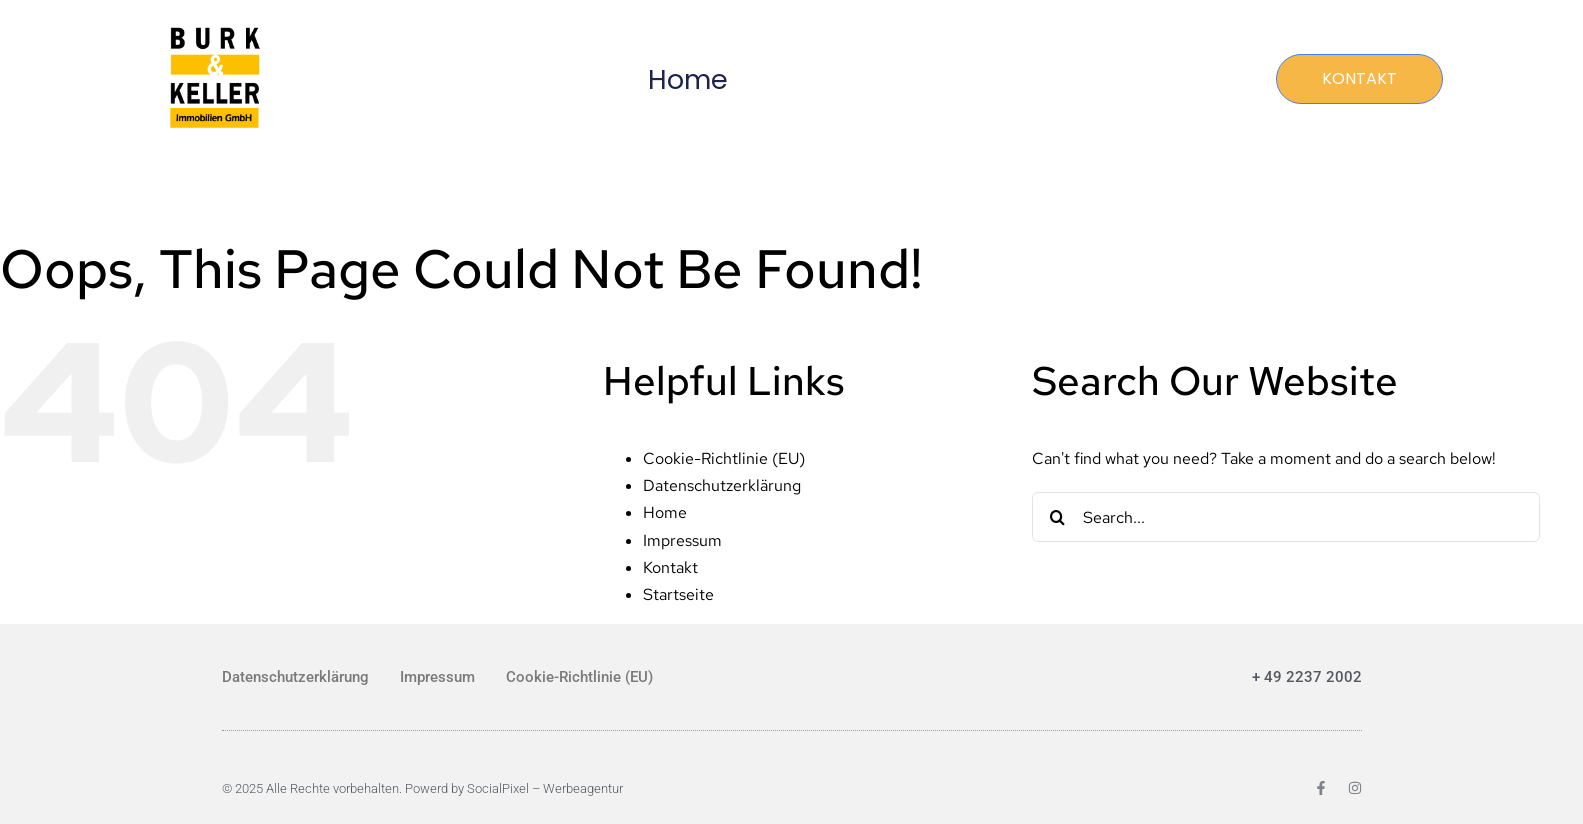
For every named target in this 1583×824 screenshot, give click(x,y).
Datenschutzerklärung (722, 485)
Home (688, 79)
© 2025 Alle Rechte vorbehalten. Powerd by (344, 788)
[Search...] (1286, 517)
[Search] (1057, 517)
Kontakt (670, 567)
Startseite (678, 594)
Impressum (682, 540)
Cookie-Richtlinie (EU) (724, 458)
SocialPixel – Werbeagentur (545, 788)
